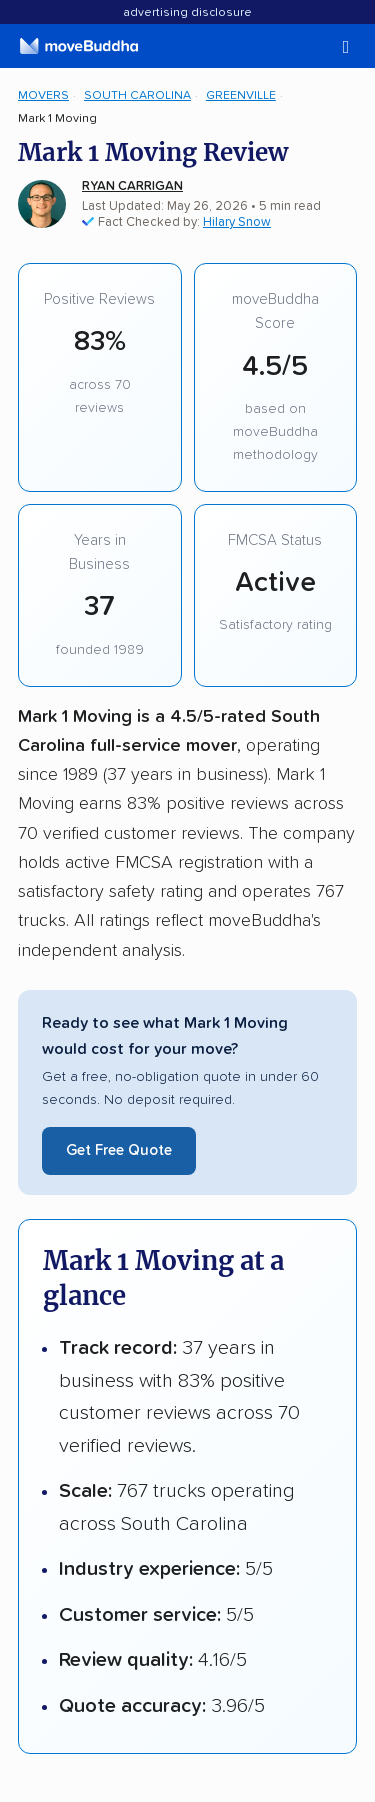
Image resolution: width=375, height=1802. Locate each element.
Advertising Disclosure (187, 13)
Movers (43, 95)
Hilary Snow (237, 222)
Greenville (241, 95)
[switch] (320, 48)
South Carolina (137, 95)
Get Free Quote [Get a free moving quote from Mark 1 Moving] (119, 1150)
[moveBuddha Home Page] (79, 46)
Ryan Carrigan (132, 186)
